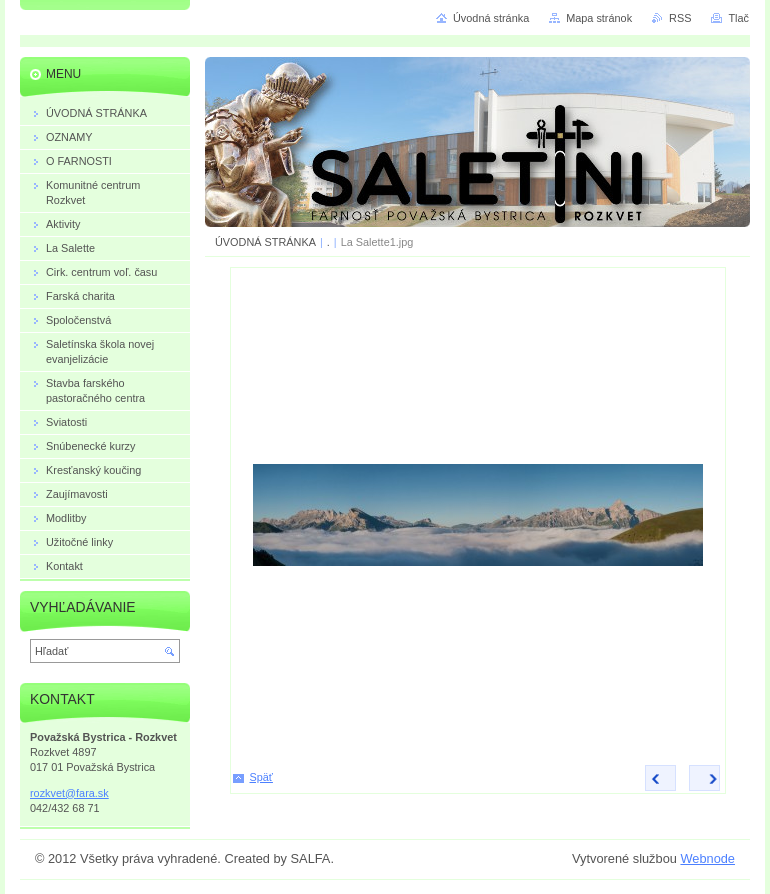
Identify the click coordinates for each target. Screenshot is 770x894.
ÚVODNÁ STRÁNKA (265, 242)
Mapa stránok (599, 18)
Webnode (707, 858)
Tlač (738, 18)
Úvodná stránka (491, 18)
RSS (680, 18)
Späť (261, 777)
